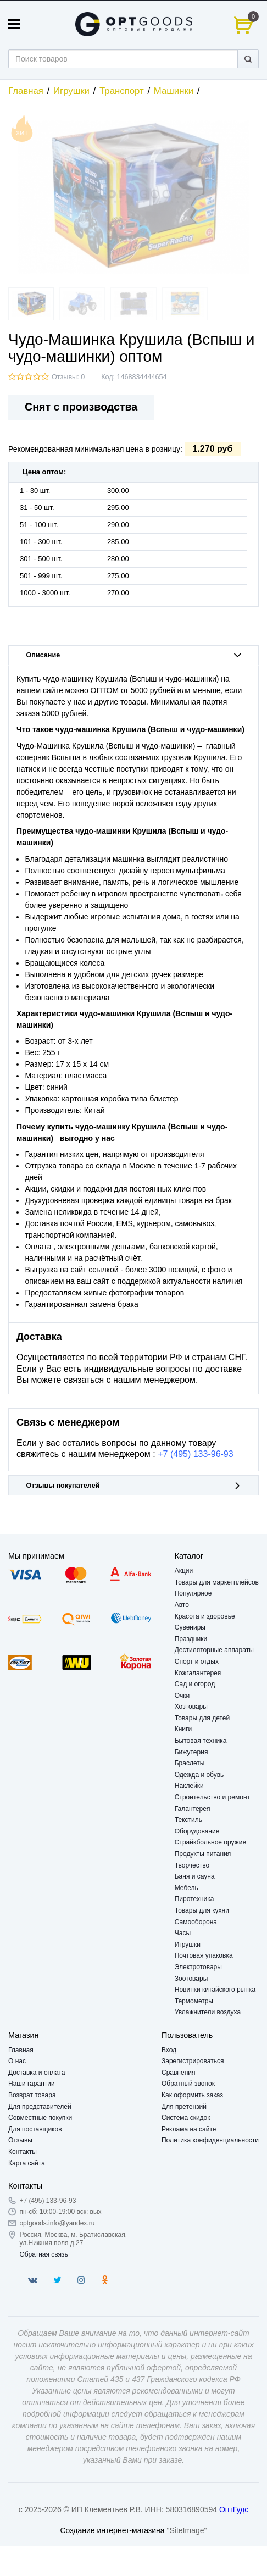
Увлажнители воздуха (208, 2012)
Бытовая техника (201, 1740)
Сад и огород (195, 1684)
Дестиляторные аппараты (214, 1650)
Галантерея (192, 1809)
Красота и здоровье (205, 1616)
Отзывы (20, 2140)
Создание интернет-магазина (112, 2530)
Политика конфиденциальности (210, 2140)
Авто (182, 1605)
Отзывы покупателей (133, 1485)
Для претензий (184, 2106)
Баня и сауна (195, 1876)
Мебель (186, 1888)
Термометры (194, 2001)
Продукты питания (203, 1854)
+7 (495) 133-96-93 (195, 1454)
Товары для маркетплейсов (217, 1582)
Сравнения (179, 2072)
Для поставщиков (35, 2129)
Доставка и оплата (36, 2072)
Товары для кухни (202, 1910)
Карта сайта (26, 2163)
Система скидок (186, 2117)
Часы (183, 1933)
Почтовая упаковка (204, 1955)
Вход (169, 2050)
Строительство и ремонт (212, 1797)
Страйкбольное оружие (210, 1842)
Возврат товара (32, 2095)
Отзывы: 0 (68, 377)
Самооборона (196, 1922)
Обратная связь (43, 2254)
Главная (25, 91)
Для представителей (39, 2106)
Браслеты (190, 1763)
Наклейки (189, 1786)
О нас (17, 2061)
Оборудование (197, 1831)
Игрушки (71, 91)
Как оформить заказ (192, 2095)
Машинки (173, 91)
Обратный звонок (188, 2083)
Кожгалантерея (198, 1673)
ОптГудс (233, 2509)
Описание (133, 655)
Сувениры (190, 1627)
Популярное (193, 1593)
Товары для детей (202, 1718)
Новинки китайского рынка (215, 1989)
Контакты (22, 2152)
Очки (182, 1695)
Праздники (191, 1639)
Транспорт (121, 91)
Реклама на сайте (189, 2129)
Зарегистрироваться (193, 2061)
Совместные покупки (40, 2117)
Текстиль (188, 1820)
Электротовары (198, 1967)
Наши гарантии (31, 2083)
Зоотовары (191, 1978)
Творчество (192, 1865)
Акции (184, 1571)
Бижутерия (191, 1752)
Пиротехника (194, 1899)
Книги (183, 1729)
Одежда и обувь (199, 1775)
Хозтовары (191, 1706)
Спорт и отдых (197, 1661)
